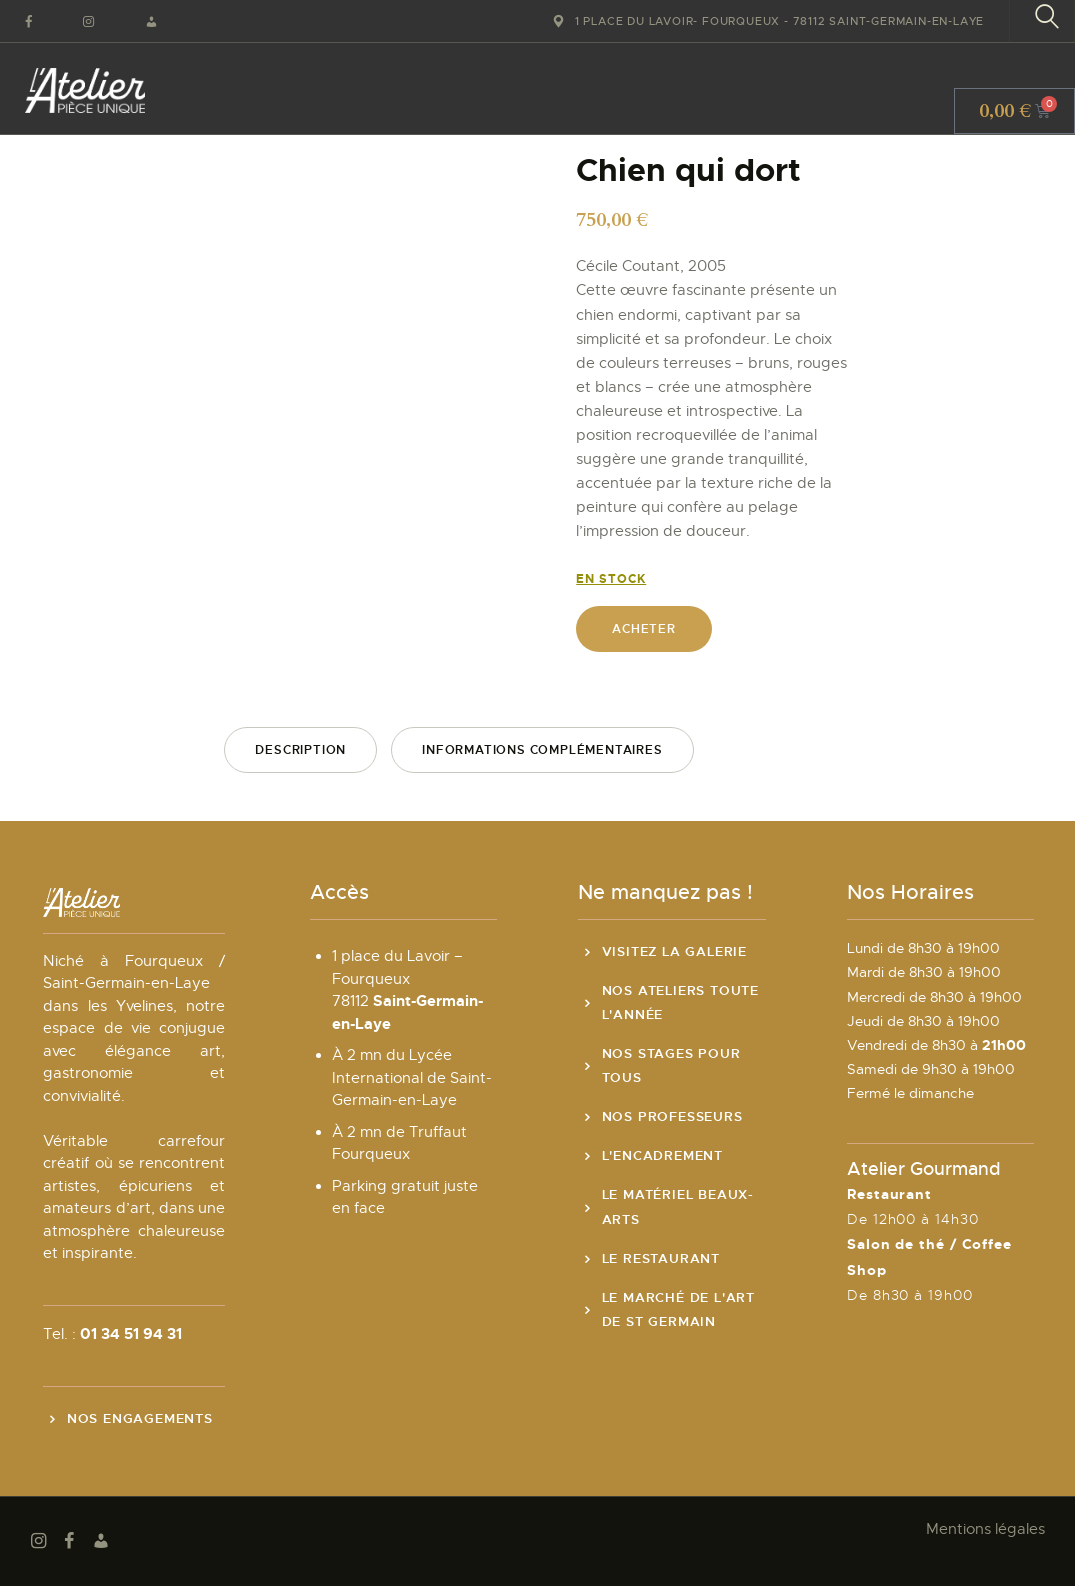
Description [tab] (300, 750)
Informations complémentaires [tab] (542, 750)
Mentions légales (985, 1529)
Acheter (644, 629)
